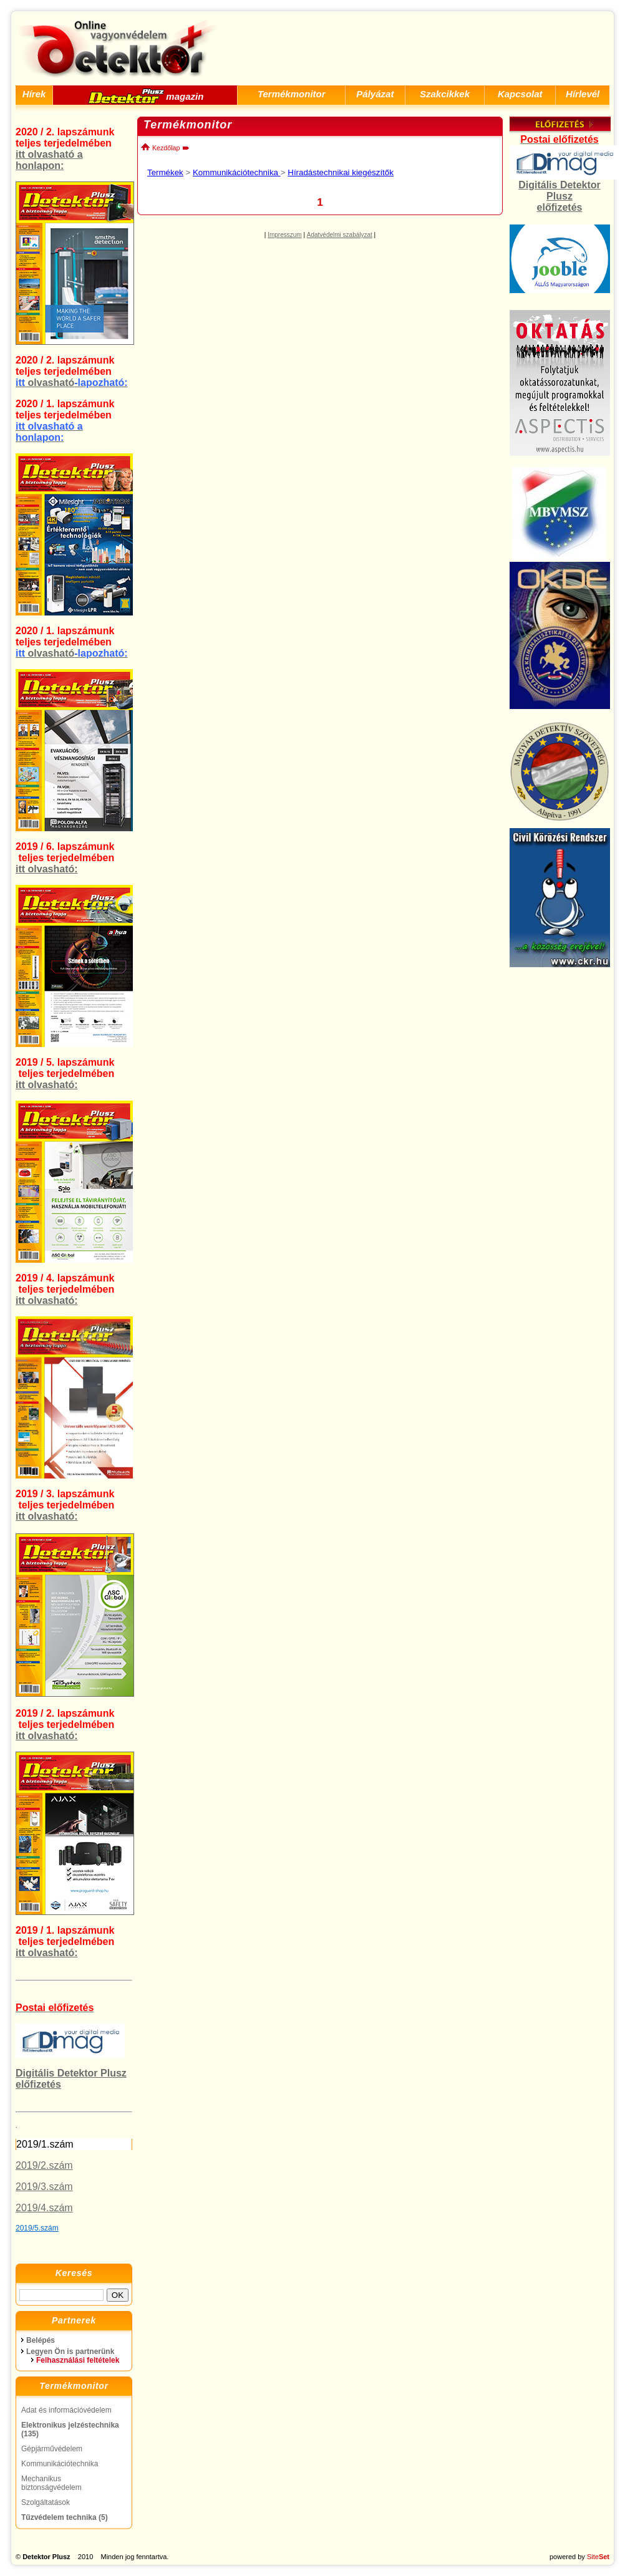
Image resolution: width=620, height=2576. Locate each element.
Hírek (34, 94)
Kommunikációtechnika (237, 172)
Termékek (165, 172)
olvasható (72, 382)
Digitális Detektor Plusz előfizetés (559, 196)
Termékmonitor (292, 94)
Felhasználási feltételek (77, 2360)
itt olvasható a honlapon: (49, 160)
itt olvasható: (47, 869)
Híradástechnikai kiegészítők (341, 172)
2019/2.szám (44, 2165)
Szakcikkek (445, 94)
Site (598, 2556)
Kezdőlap (160, 148)
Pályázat (375, 94)
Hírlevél (582, 94)
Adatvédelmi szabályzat (339, 234)
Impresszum (284, 234)
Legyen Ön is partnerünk (70, 2351)
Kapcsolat (520, 94)
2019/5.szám (37, 2228)
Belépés (40, 2340)
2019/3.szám (44, 2186)
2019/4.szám (44, 2207)
